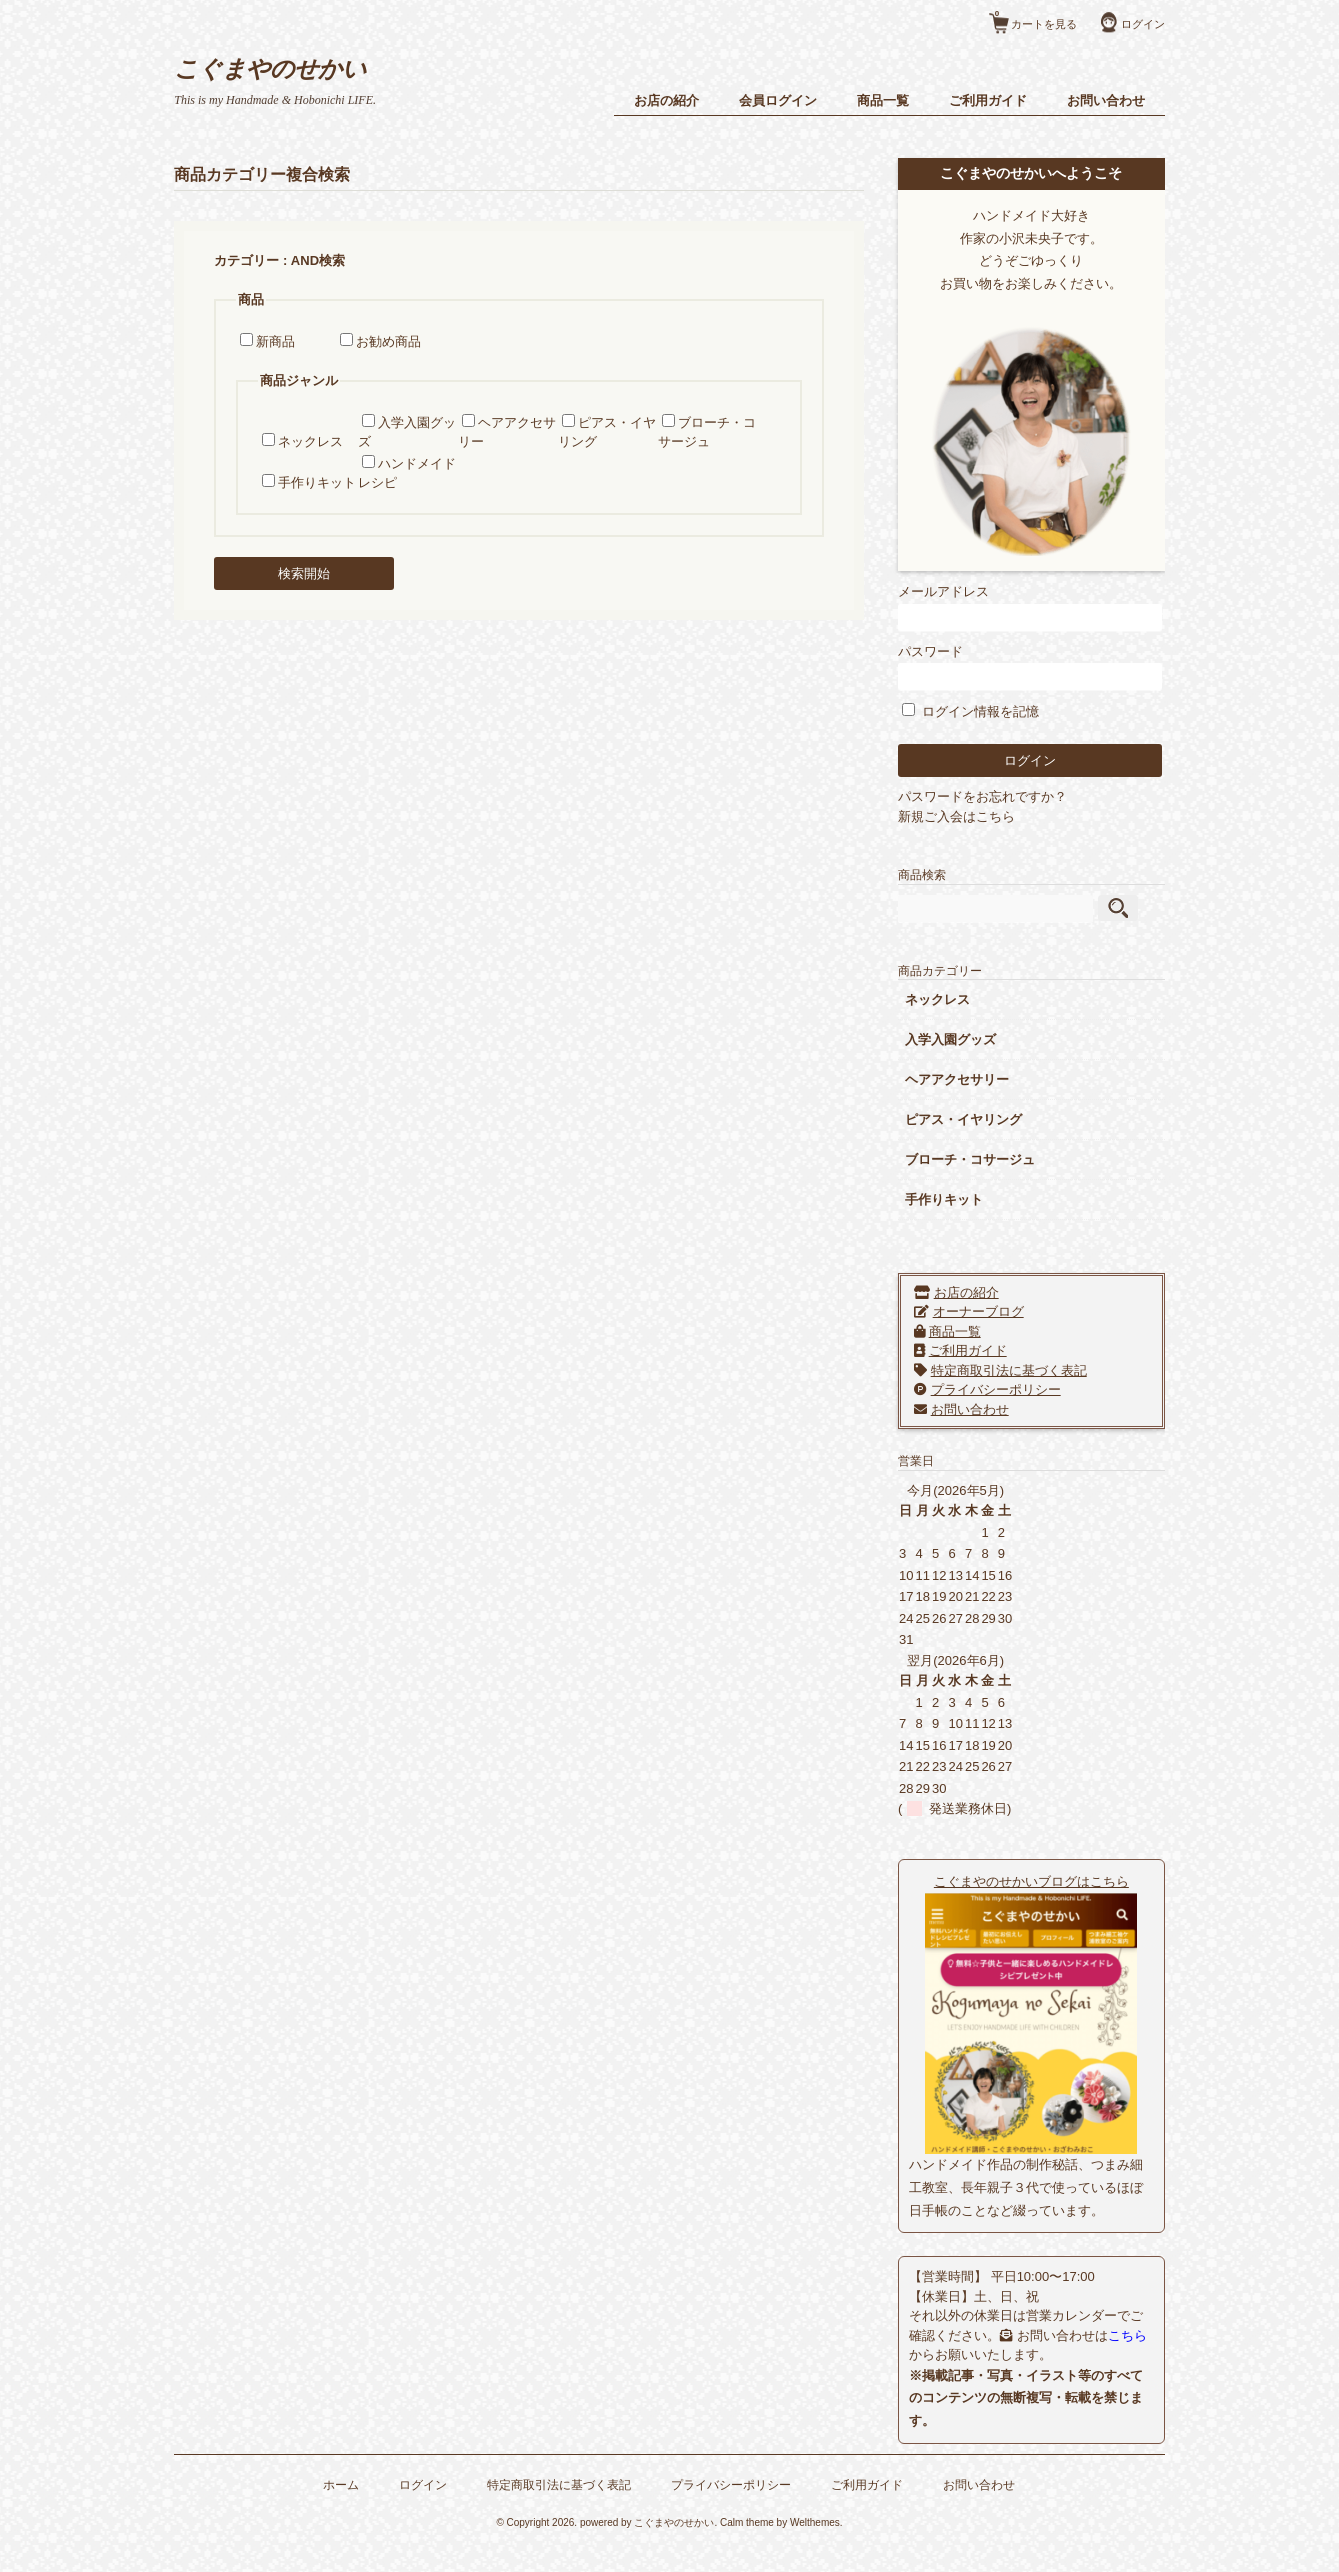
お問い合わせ (1101, 100)
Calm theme (747, 2543)
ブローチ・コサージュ (992, 1157)
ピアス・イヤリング (985, 1117)
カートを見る (1031, 17)
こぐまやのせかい (280, 69)
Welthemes (815, 2543)
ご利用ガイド (983, 100)
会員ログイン (773, 100)
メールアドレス (1039, 605)
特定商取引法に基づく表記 (1030, 1368)
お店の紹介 (661, 100)
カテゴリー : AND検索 (285, 260)
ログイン (1138, 24)
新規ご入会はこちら (978, 813)
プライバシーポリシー (1017, 1387)
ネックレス (316, 441)
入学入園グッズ (972, 1037)
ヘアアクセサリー (979, 1077)
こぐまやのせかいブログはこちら (1039, 1878)
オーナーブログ (999, 1309)
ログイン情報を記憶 (992, 709)
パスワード (1039, 664)
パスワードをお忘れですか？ (1004, 794)
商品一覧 (878, 100)
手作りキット (323, 482)
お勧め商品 (394, 341)
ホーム (342, 2504)
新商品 (281, 341)
